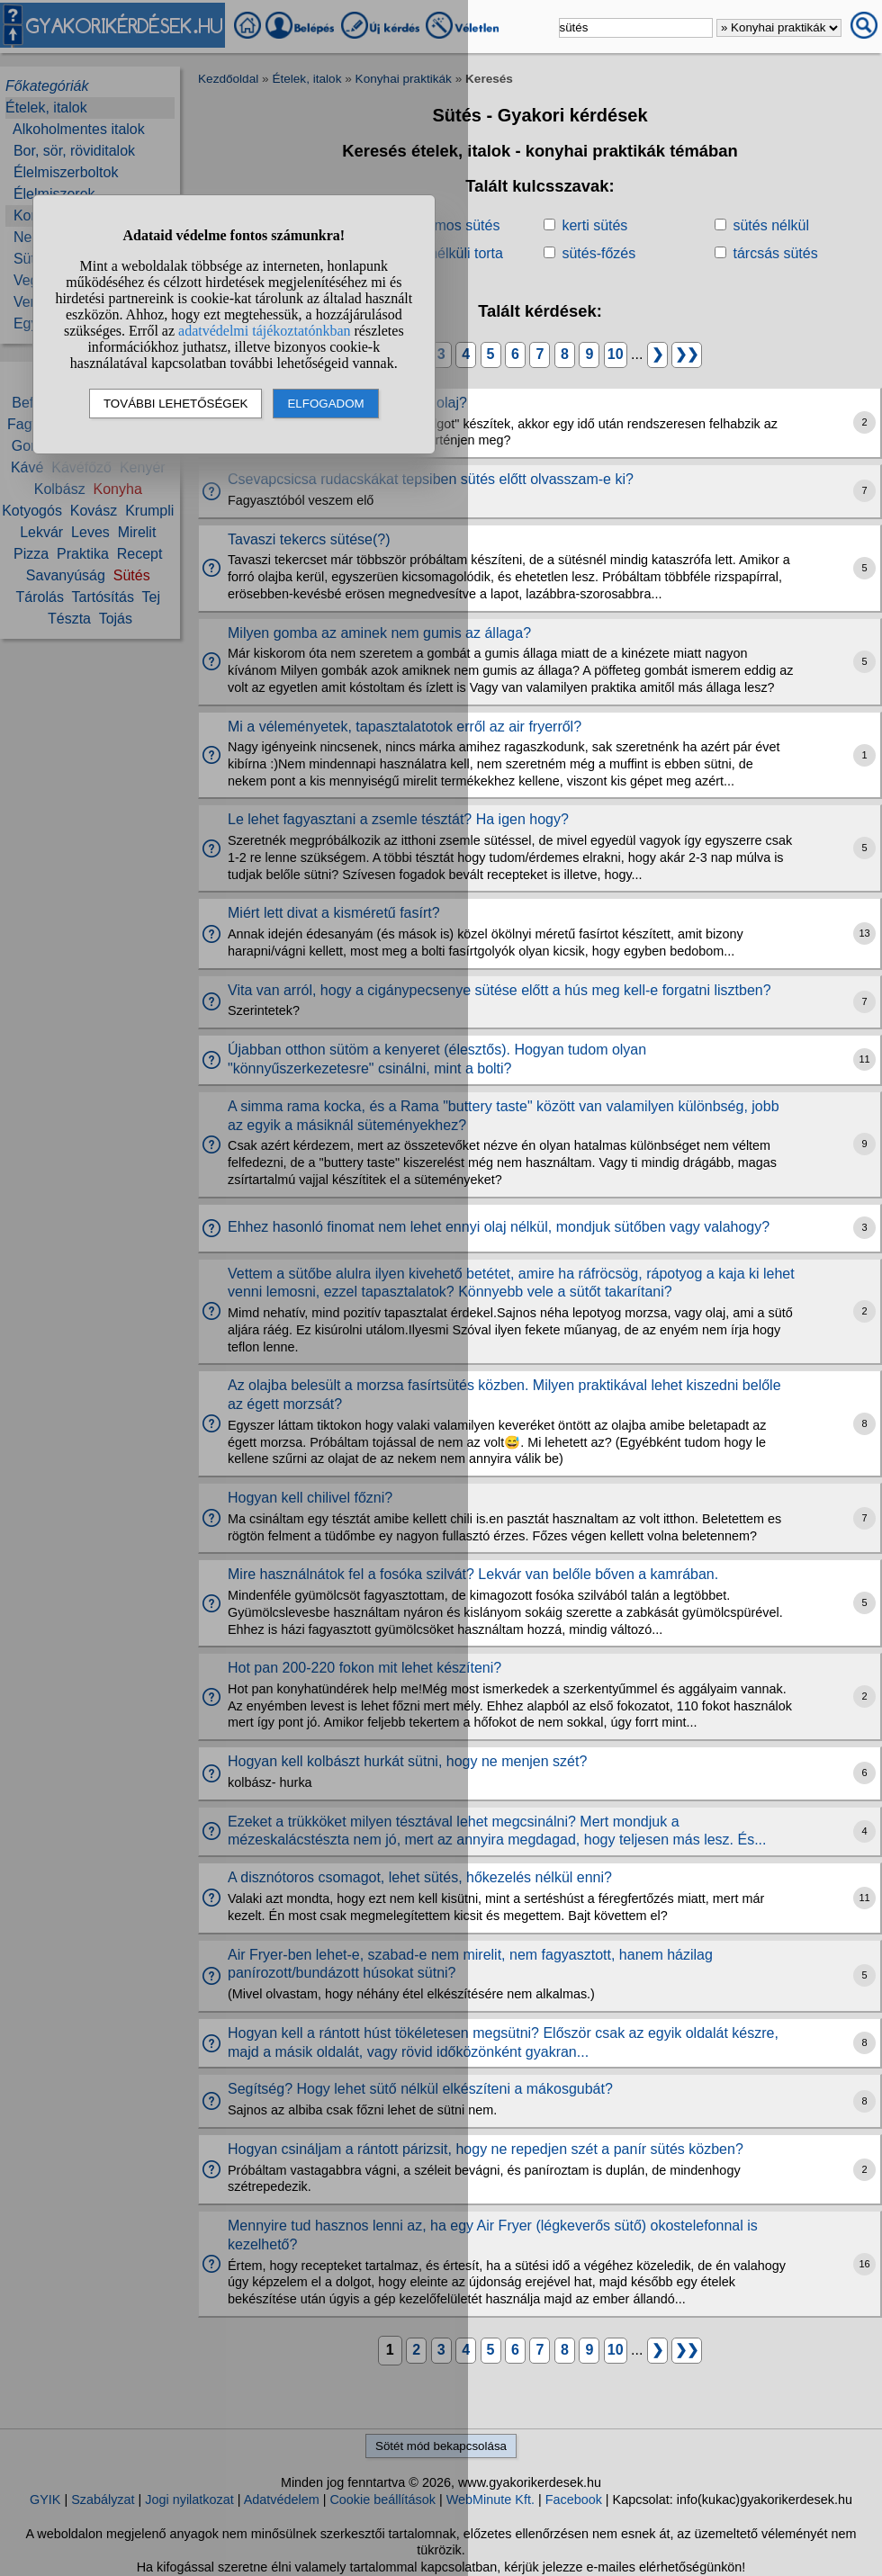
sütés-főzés (598, 253)
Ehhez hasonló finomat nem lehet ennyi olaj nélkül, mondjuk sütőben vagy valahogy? (499, 1226)
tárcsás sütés (775, 253)
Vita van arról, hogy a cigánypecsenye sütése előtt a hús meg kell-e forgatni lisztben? (499, 990)
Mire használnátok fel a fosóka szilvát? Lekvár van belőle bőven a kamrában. (473, 1574)
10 (616, 354)
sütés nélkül (771, 225)
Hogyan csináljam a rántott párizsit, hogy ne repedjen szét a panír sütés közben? (485, 2149)
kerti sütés (594, 225)
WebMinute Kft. (490, 2499)
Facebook (573, 2499)
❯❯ (686, 354)
